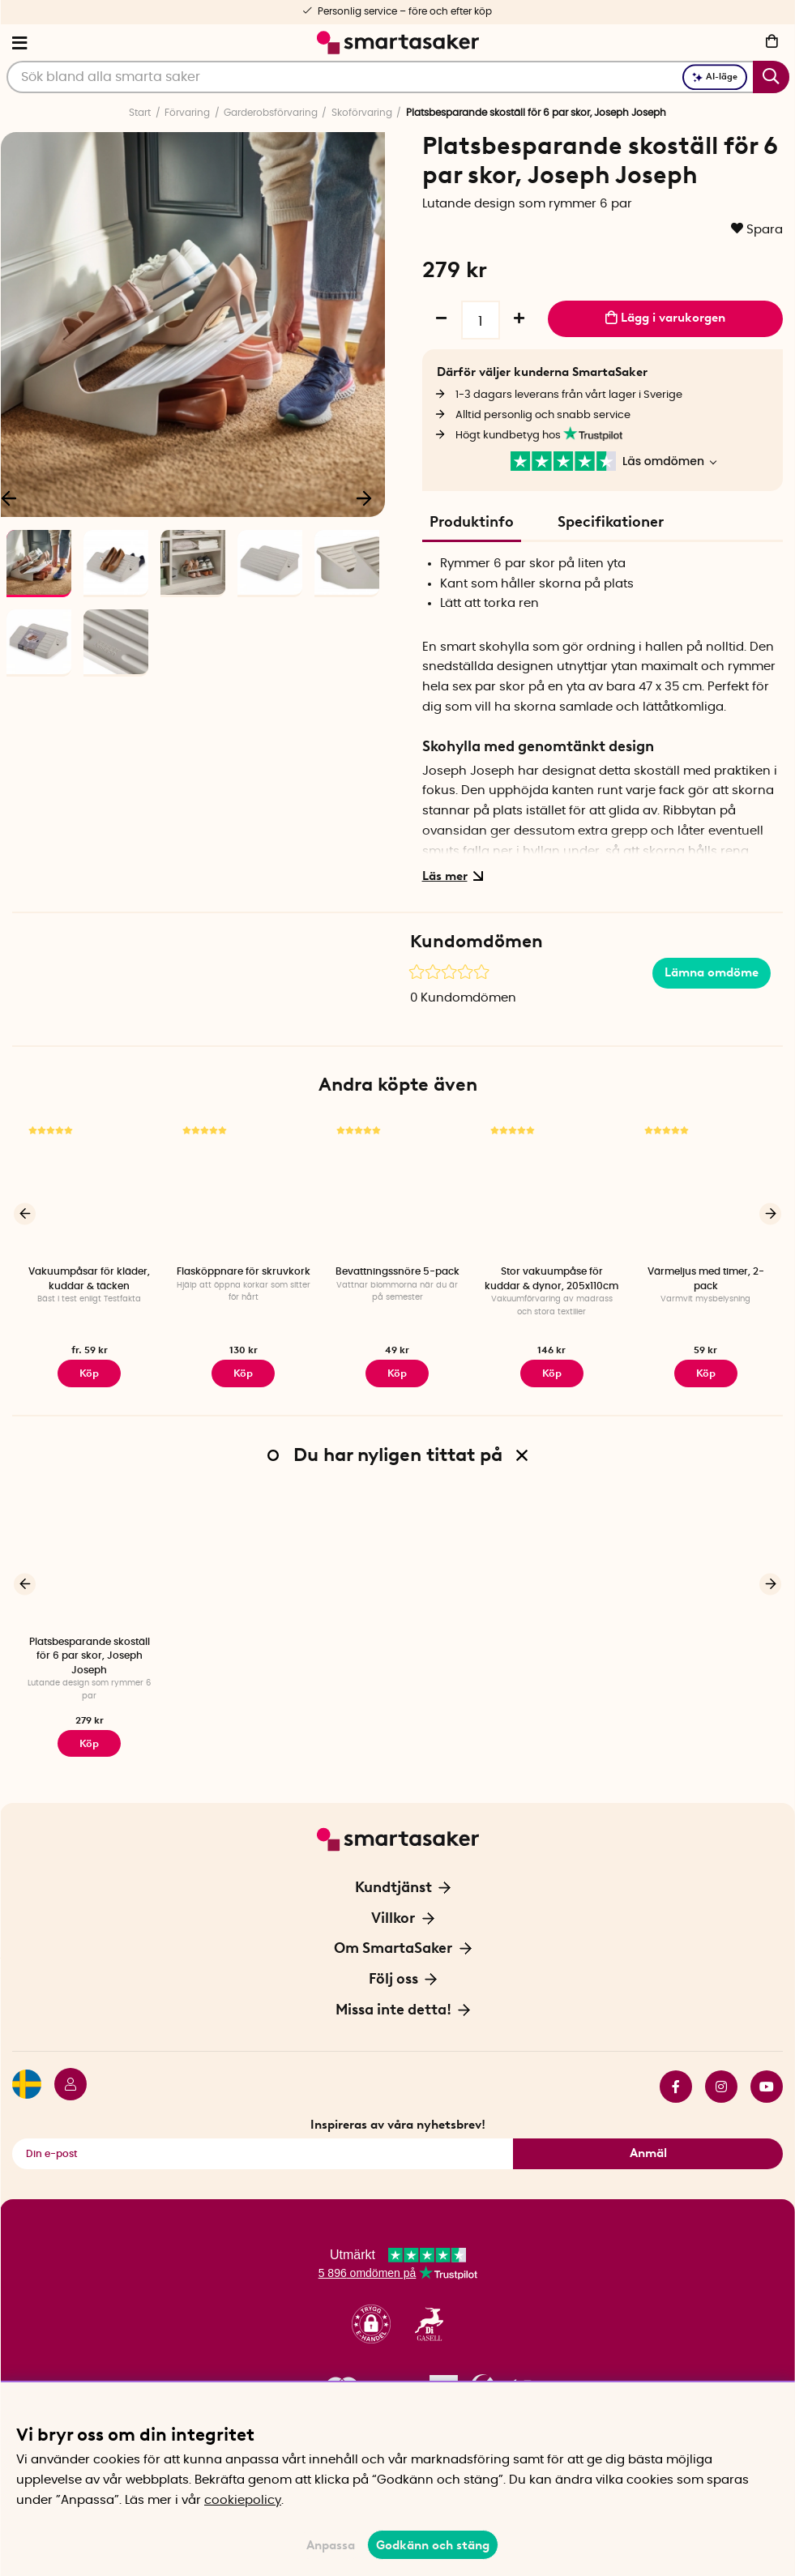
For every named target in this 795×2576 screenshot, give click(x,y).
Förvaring (187, 112)
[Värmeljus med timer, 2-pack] (706, 1188)
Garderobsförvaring (271, 112)
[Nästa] (364, 496)
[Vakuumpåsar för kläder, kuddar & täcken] (89, 1188)
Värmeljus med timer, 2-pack (706, 1278)
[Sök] (397, 77)
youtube (766, 2080)
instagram (721, 2080)
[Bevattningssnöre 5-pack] (397, 1188)
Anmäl (648, 2147)
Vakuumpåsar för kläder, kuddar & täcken (89, 1278)
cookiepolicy (242, 2500)
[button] (371, 2319)
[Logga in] (64, 2080)
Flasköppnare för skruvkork (243, 1271)
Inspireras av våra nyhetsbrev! (397, 2118)
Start (140, 112)
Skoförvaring (361, 112)
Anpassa (330, 2545)
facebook (676, 2080)
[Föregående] (25, 1213)
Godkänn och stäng (432, 2545)
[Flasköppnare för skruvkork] (243, 1188)
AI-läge (714, 76)
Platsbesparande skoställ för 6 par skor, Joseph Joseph (89, 1653)
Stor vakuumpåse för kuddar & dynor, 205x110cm (551, 1278)
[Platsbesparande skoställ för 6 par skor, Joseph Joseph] (89, 1555)
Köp (89, 1372)
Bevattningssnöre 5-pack (397, 1271)
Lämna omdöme (712, 972)
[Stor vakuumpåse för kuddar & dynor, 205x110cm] (552, 1188)
